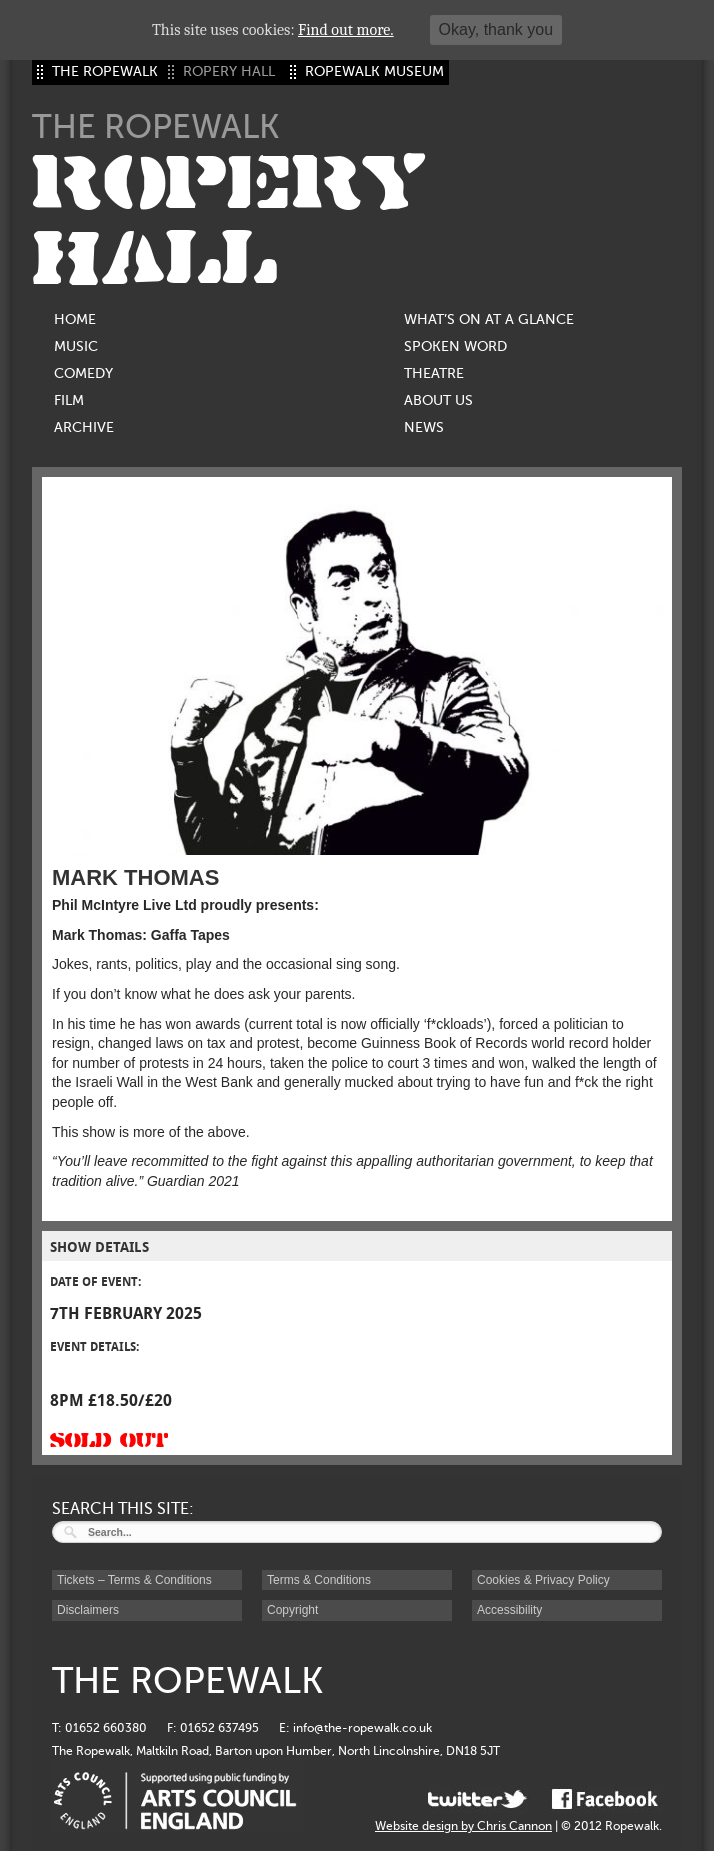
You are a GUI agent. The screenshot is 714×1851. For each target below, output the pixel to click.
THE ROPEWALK (105, 71)
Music (76, 346)
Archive (84, 427)
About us (438, 400)
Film (69, 400)
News (424, 427)
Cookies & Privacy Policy (543, 1580)
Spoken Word (455, 346)
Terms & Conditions (319, 1580)
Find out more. (346, 30)
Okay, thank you (496, 29)
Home (75, 319)
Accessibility (509, 1610)
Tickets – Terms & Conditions (134, 1580)
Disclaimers (88, 1610)
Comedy (83, 373)
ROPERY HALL (229, 221)
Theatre (434, 373)
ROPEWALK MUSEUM (374, 71)
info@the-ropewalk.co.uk (362, 1728)
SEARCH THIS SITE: (123, 1509)
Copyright (292, 1610)
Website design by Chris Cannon (463, 1826)
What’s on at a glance (489, 319)
